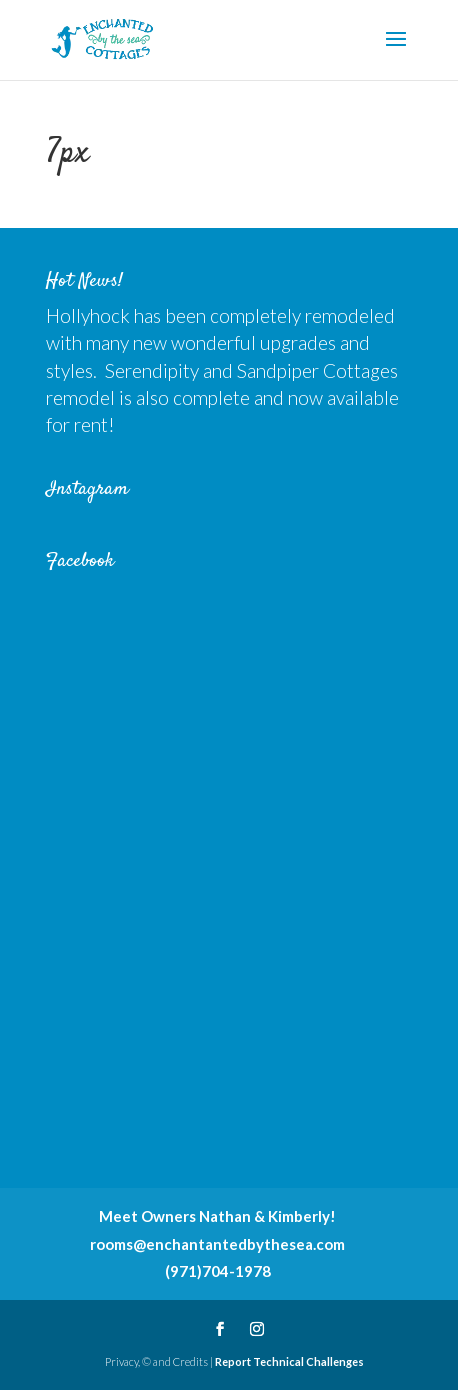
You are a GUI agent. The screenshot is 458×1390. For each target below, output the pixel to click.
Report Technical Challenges (289, 1361)
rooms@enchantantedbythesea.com (217, 1244)
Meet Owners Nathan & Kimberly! (217, 1216)
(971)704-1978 (218, 1271)
